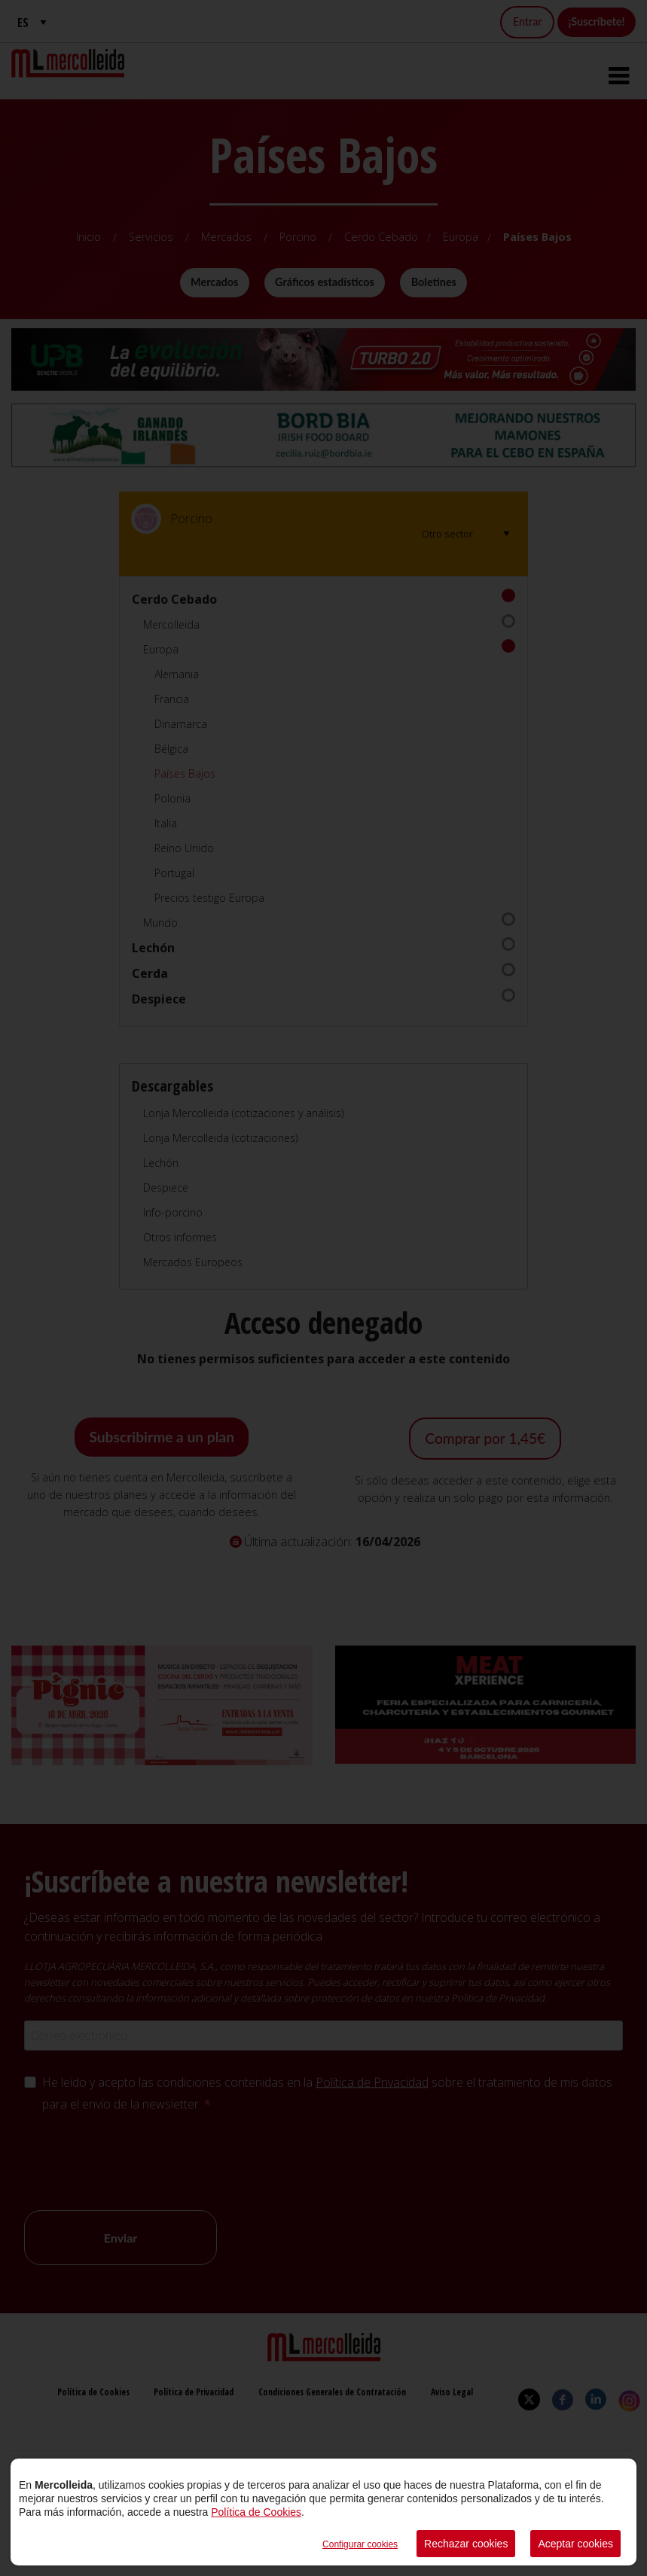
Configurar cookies (360, 2544)
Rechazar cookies (466, 2544)
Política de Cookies (256, 2512)
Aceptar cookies (575, 2544)
